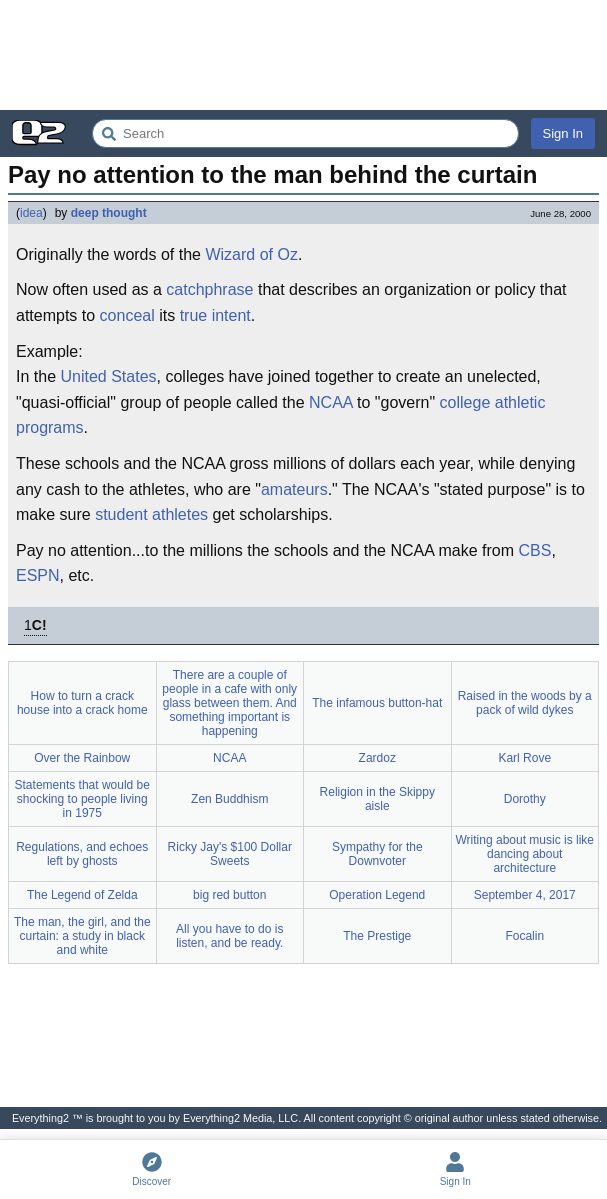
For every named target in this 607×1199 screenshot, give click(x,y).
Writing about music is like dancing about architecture (525, 854)
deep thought (109, 213)
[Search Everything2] (305, 133)
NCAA (331, 402)
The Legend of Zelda (82, 895)
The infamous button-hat (377, 703)
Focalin (524, 936)
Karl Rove (524, 758)
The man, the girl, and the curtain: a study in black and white (82, 936)
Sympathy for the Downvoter (377, 854)
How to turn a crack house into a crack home (82, 703)
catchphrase (209, 289)
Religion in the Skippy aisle (377, 799)
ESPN (38, 575)
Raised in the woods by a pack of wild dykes (525, 703)
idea (31, 213)
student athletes (151, 514)
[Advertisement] (303, 55)
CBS (534, 550)
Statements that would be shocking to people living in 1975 (82, 799)
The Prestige (377, 936)
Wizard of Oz (251, 254)
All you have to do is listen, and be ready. (229, 936)
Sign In (563, 133)
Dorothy (525, 799)
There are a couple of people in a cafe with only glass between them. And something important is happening (229, 703)
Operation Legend (377, 895)
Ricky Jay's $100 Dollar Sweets (230, 854)
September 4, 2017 (525, 895)
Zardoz (377, 758)
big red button (229, 895)
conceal (127, 315)
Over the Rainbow (82, 758)
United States (108, 376)
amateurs (294, 489)
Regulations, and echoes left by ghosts (82, 854)
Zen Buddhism (229, 799)
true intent (215, 315)
